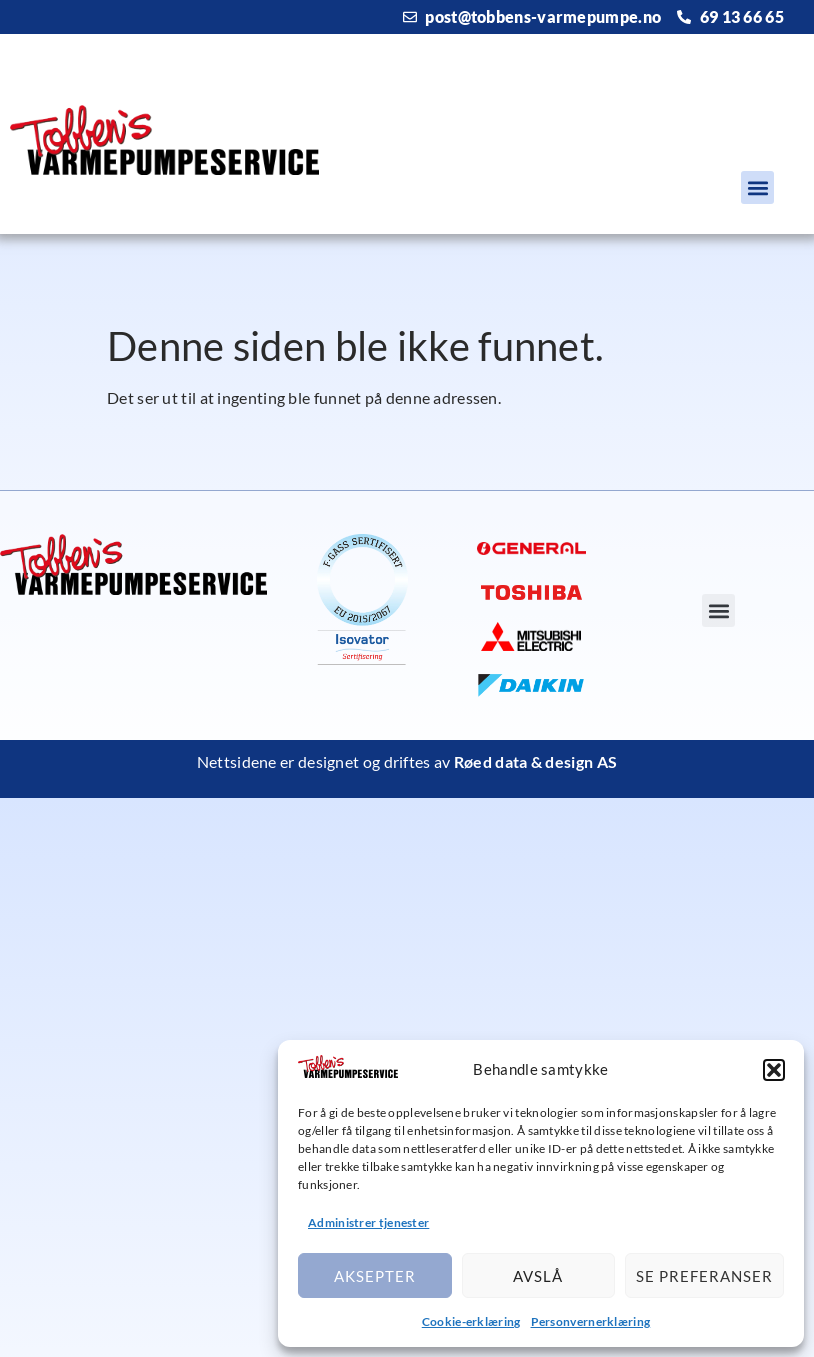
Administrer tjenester (368, 1222)
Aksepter (375, 1276)
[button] (774, 1070)
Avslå (538, 1276)
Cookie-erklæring (471, 1321)
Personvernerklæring (591, 1321)
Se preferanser (704, 1276)
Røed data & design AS (535, 761)
